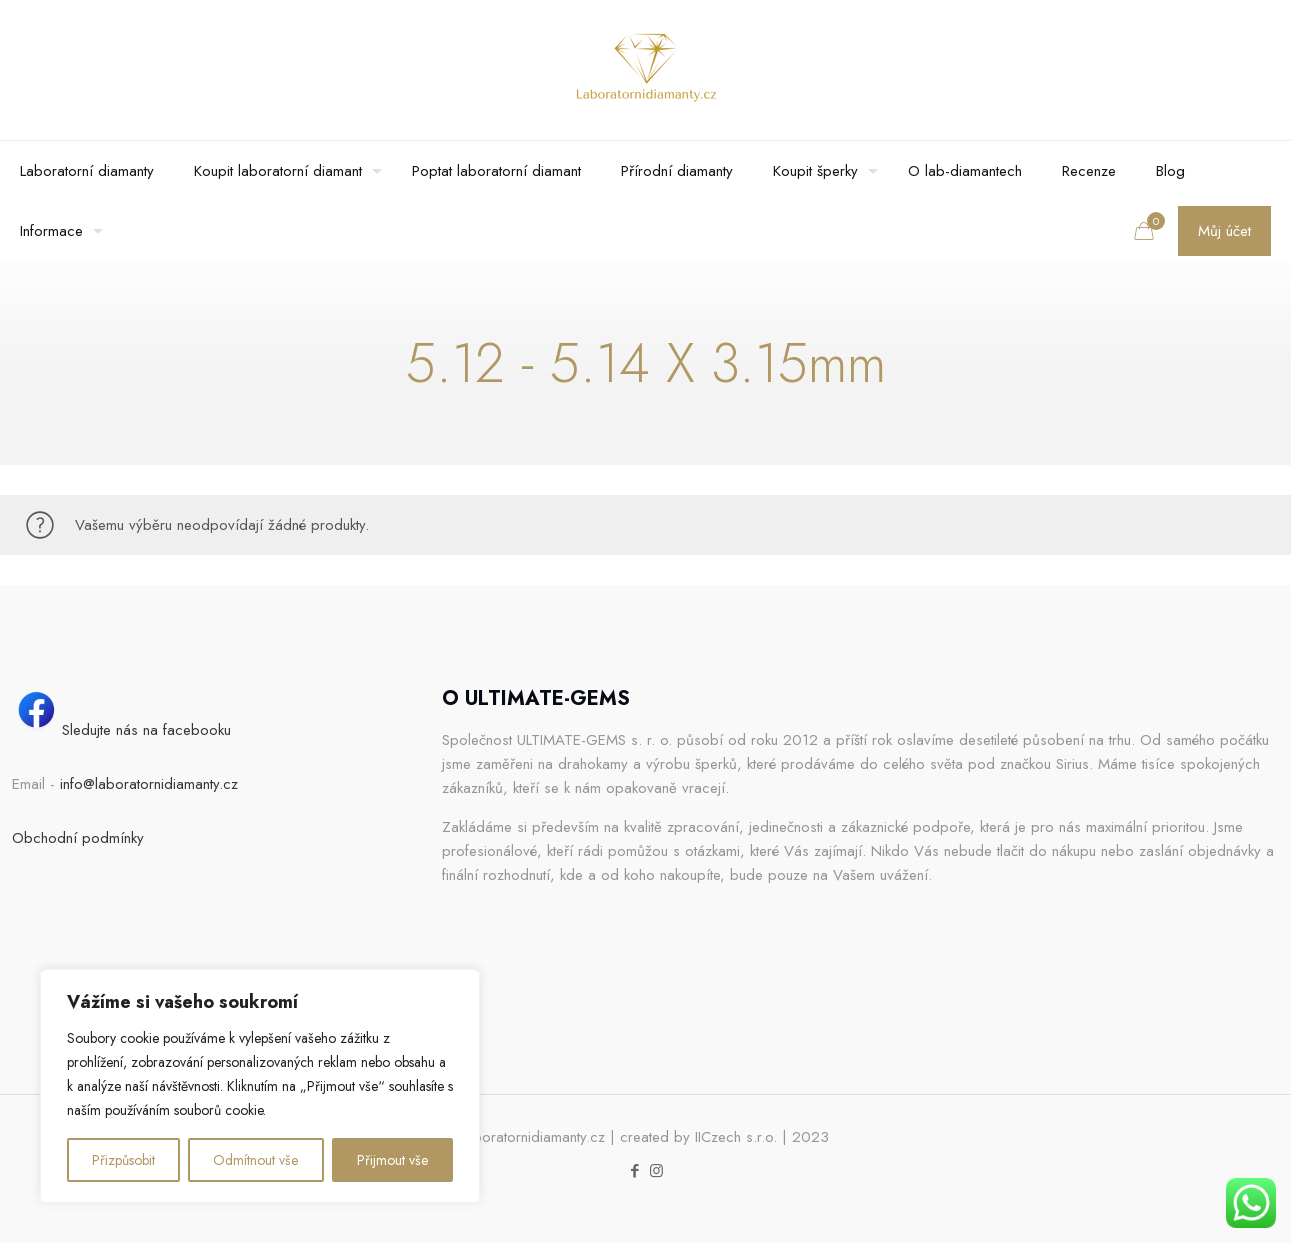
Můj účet (1224, 231)
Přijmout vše (392, 1160)
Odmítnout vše (255, 1160)
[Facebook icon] (635, 1171)
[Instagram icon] (656, 1171)
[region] (260, 1086)
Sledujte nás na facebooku (121, 730)
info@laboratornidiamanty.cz (149, 784)
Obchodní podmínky (78, 838)
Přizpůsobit (123, 1160)
